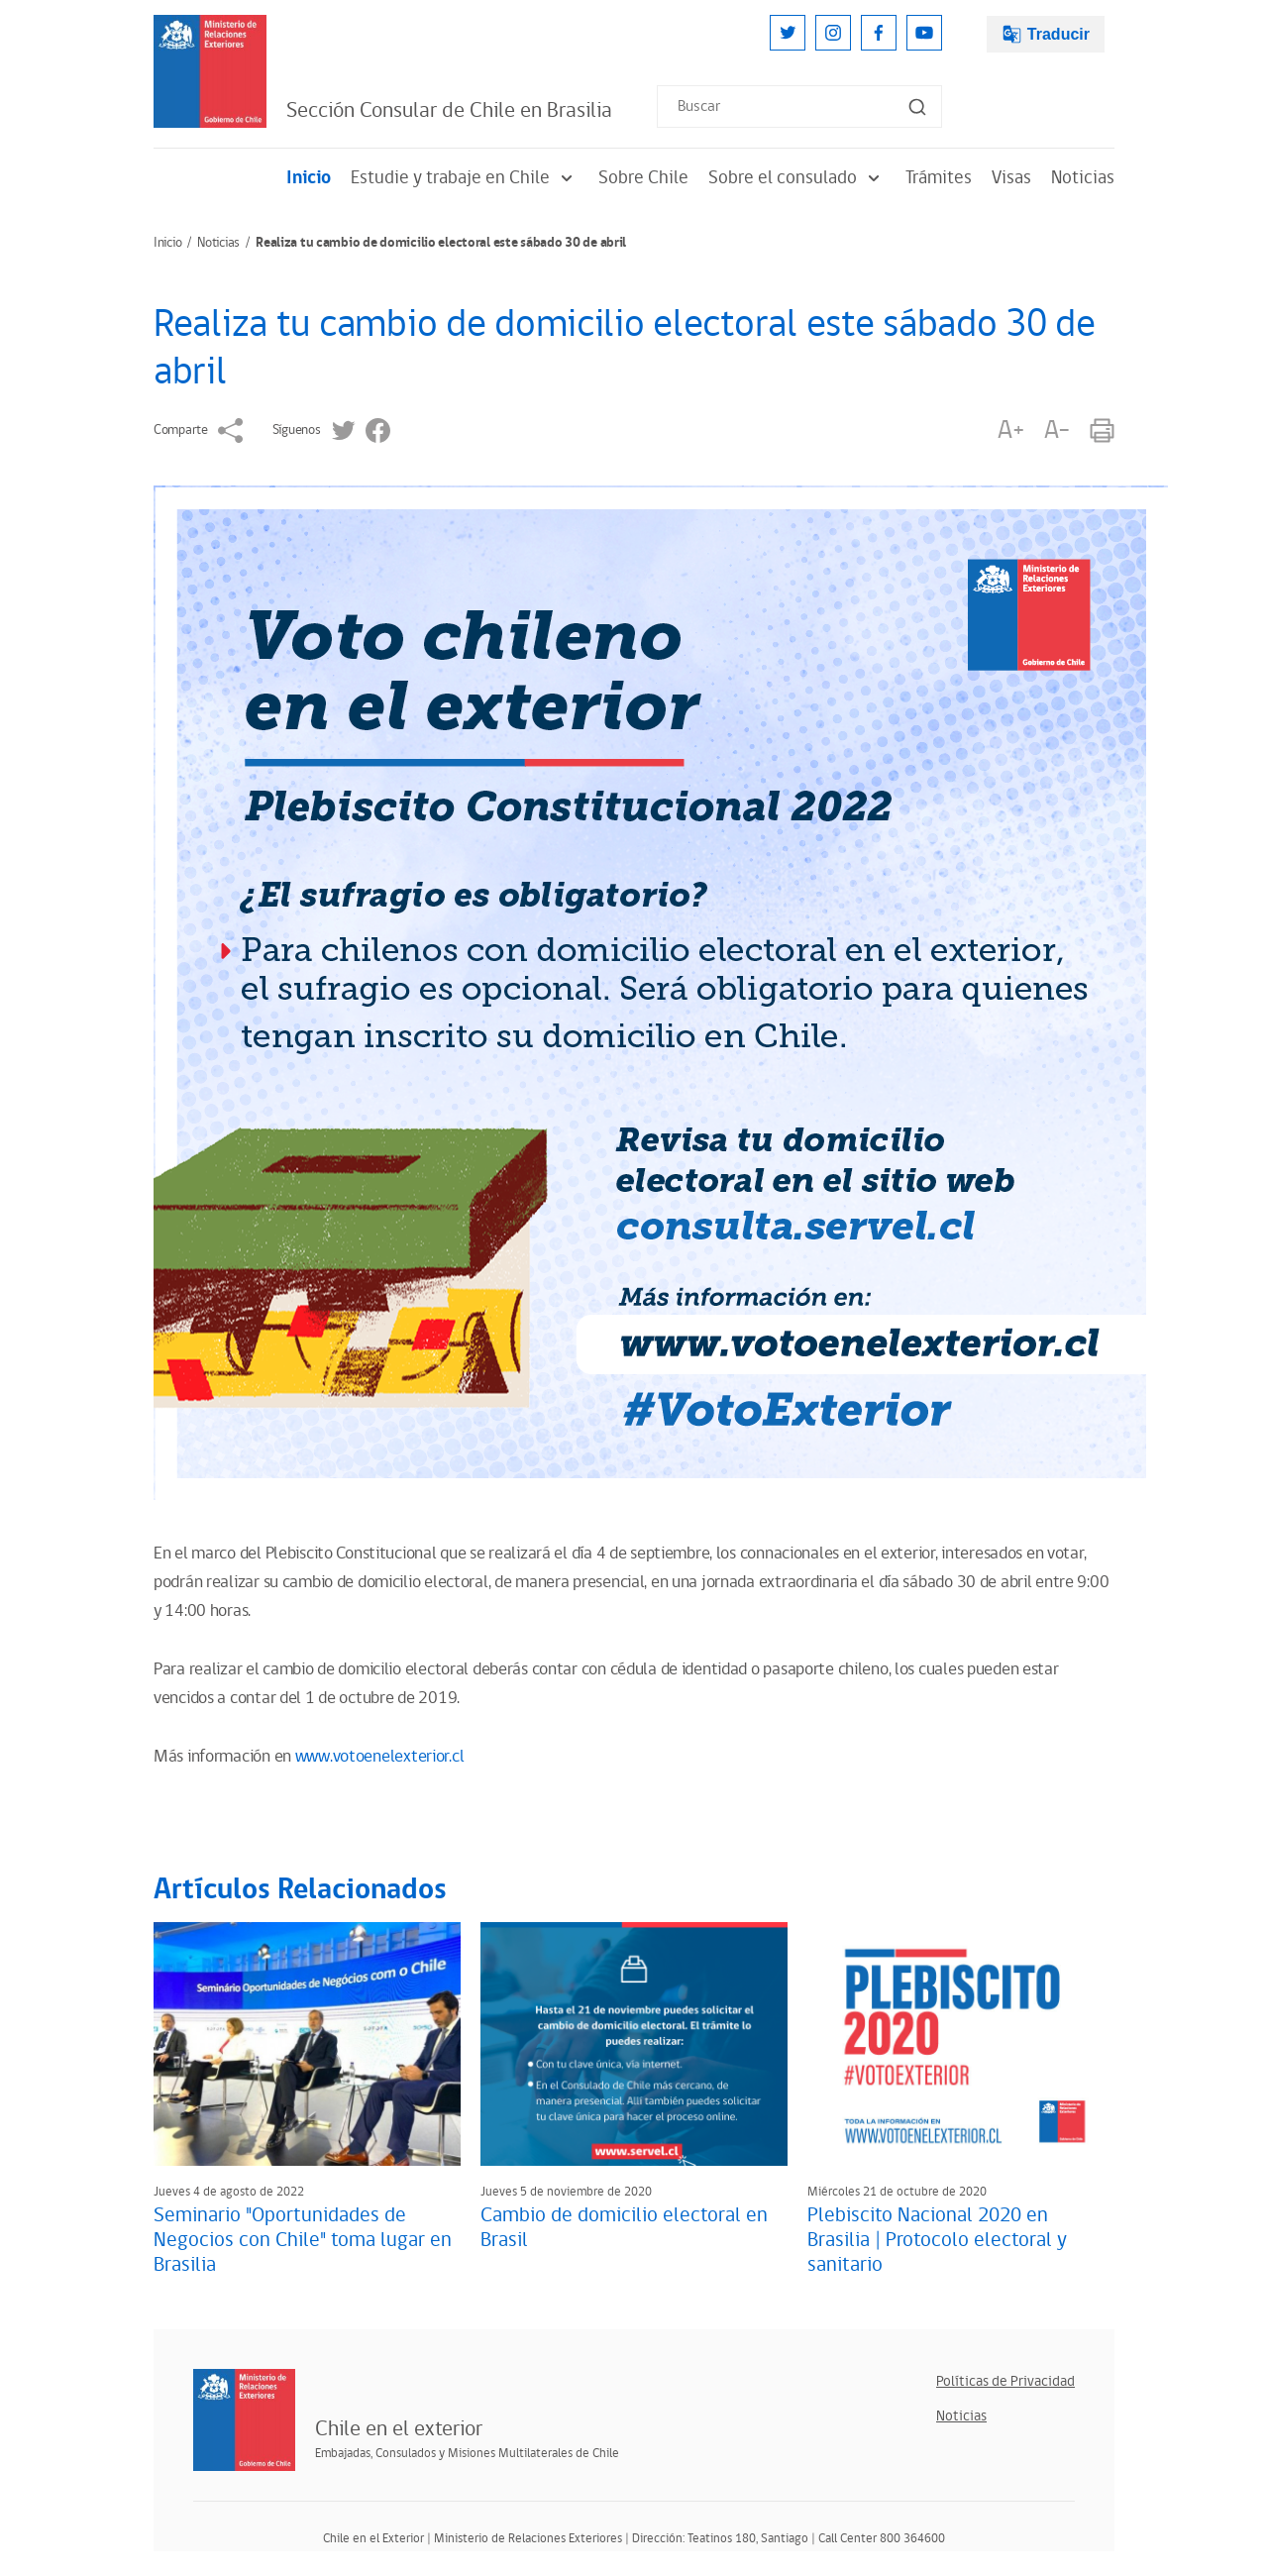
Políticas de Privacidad (1005, 2381)
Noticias (1082, 177)
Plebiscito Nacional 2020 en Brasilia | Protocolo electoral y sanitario (937, 2240)
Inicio (308, 177)
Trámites (938, 177)
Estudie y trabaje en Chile (465, 177)
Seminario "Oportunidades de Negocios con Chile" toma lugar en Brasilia (303, 2240)
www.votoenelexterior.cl (380, 1757)
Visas (1011, 177)
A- (1057, 430)
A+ (1010, 430)
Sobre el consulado (797, 177)
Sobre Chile (643, 177)
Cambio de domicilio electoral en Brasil (624, 2227)
